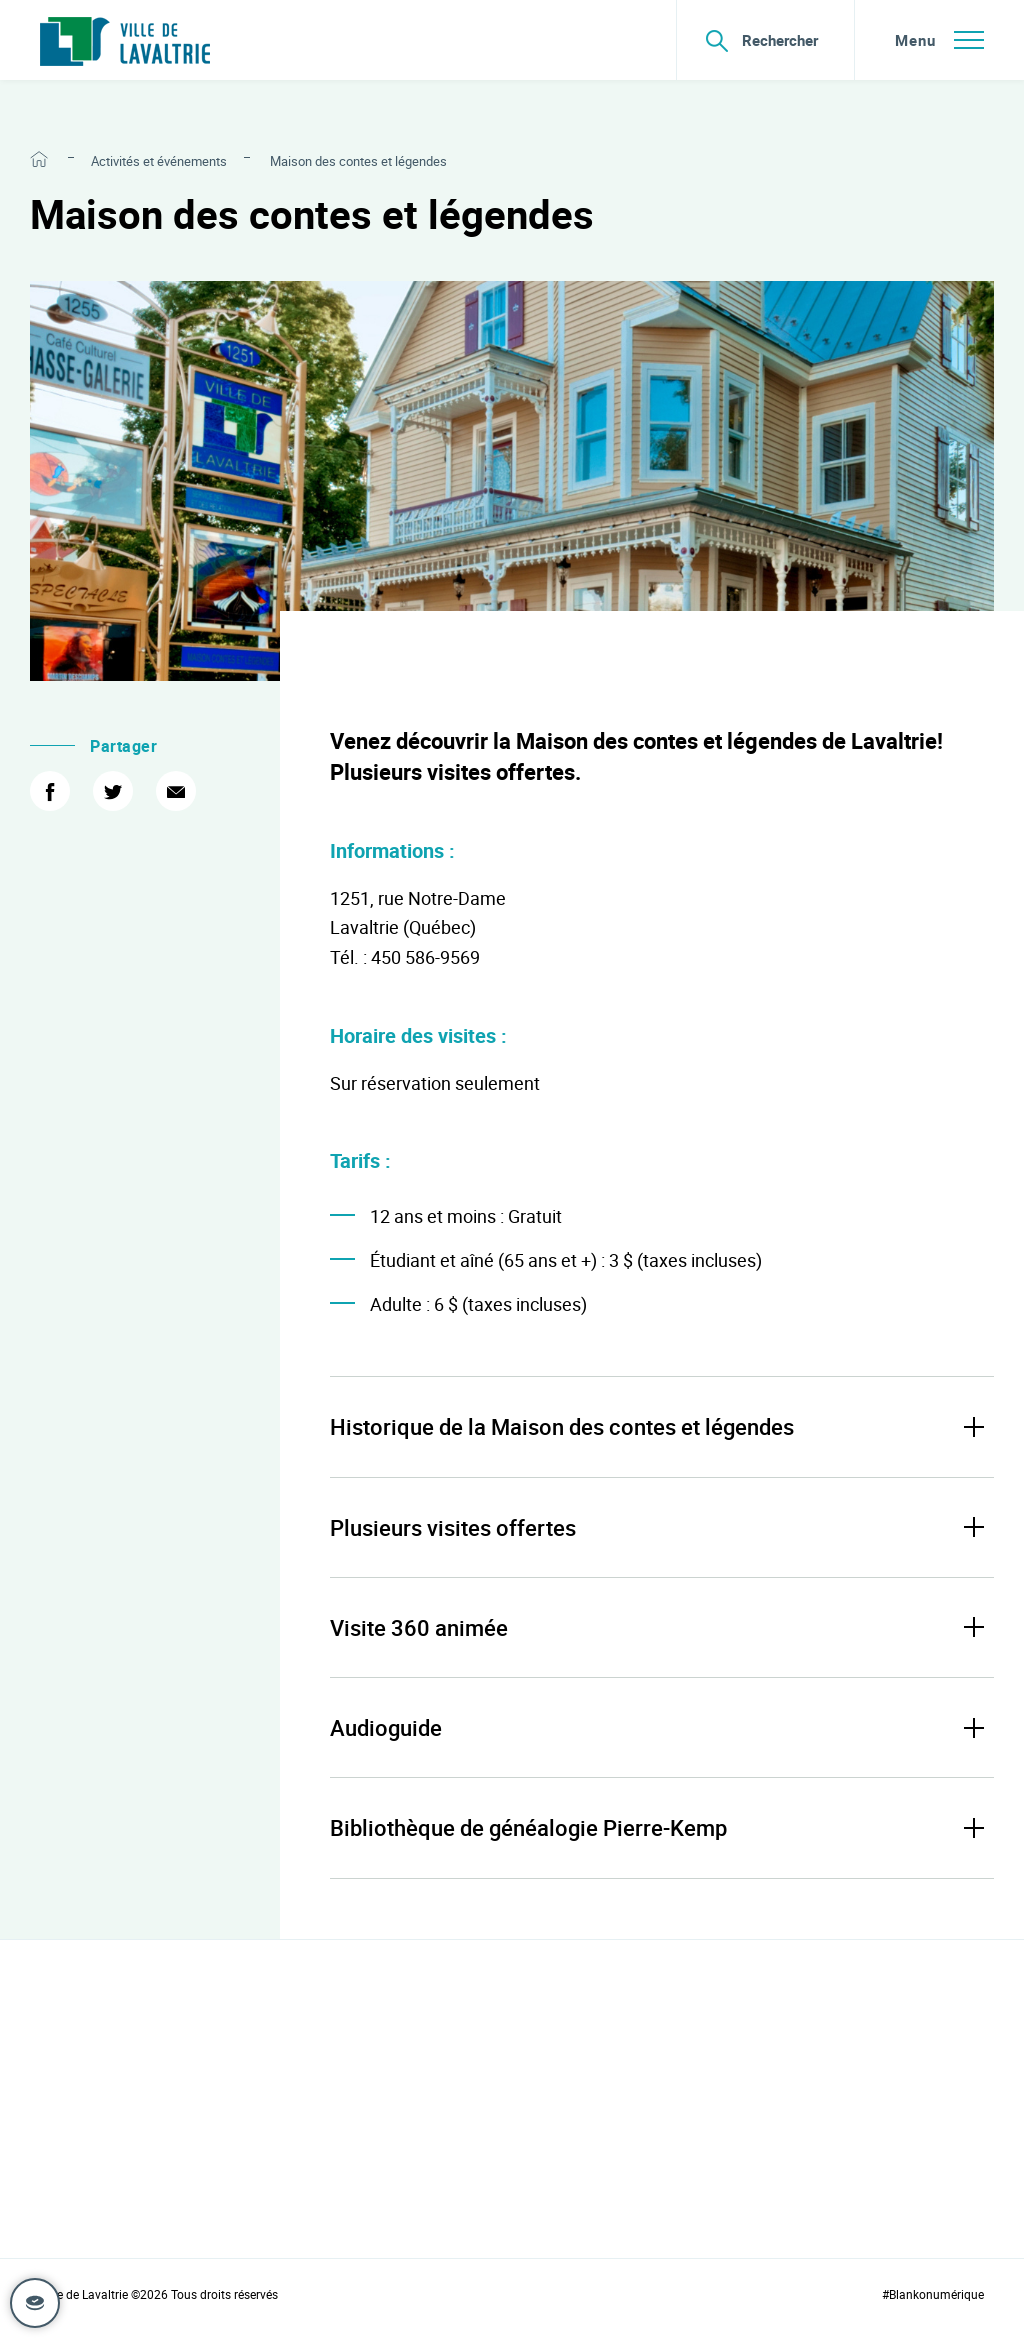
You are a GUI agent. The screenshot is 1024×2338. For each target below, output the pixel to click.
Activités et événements (159, 161)
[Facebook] (50, 791)
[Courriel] (176, 791)
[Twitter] (113, 791)
